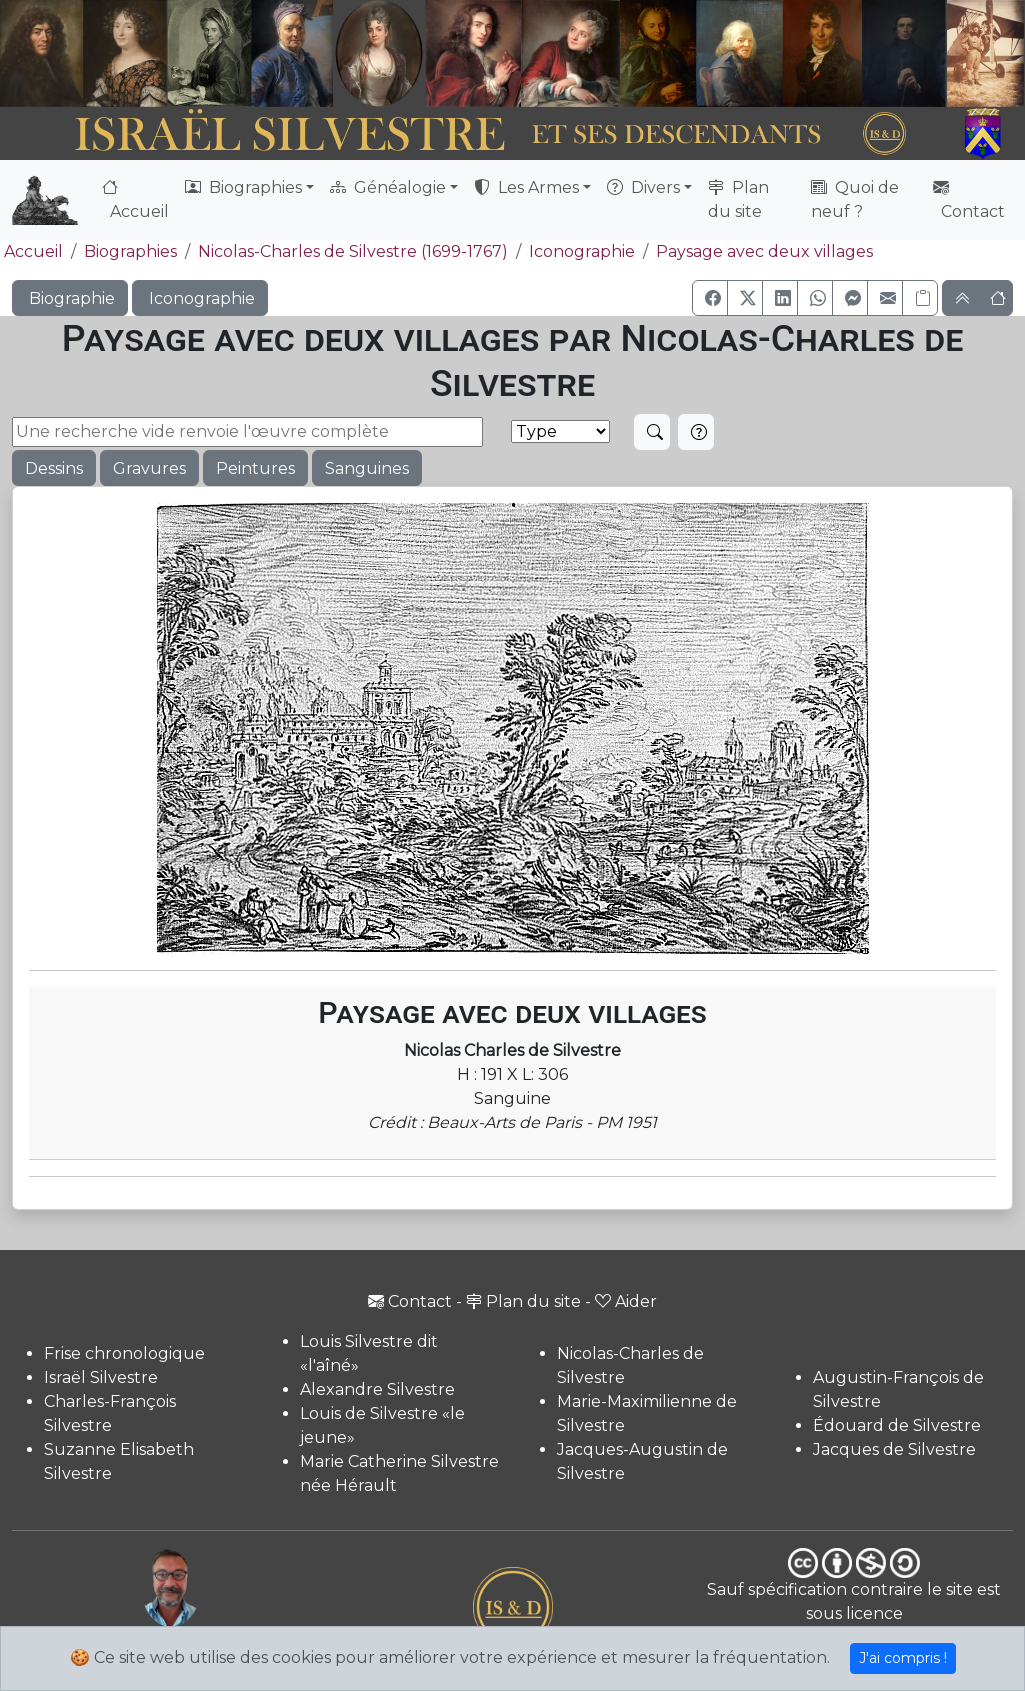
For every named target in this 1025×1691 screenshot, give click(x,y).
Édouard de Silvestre (897, 1425)
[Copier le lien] (920, 298)
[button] (710, 298)
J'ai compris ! (903, 1658)
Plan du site (738, 199)
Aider (626, 1301)
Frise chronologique (124, 1353)
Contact (969, 199)
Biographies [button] (243, 187)
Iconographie (582, 251)
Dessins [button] (54, 468)
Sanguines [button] (367, 468)
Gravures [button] (149, 468)
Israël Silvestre (101, 1377)
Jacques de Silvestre (894, 1449)
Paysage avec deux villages (764, 251)
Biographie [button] (70, 298)
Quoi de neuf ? (855, 199)
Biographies (130, 251)
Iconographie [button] (200, 298)
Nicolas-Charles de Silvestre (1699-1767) (353, 251)
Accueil (135, 199)
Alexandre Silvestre (377, 1389)
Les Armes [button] (526, 187)
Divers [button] (643, 187)
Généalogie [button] (388, 187)
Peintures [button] (255, 468)
